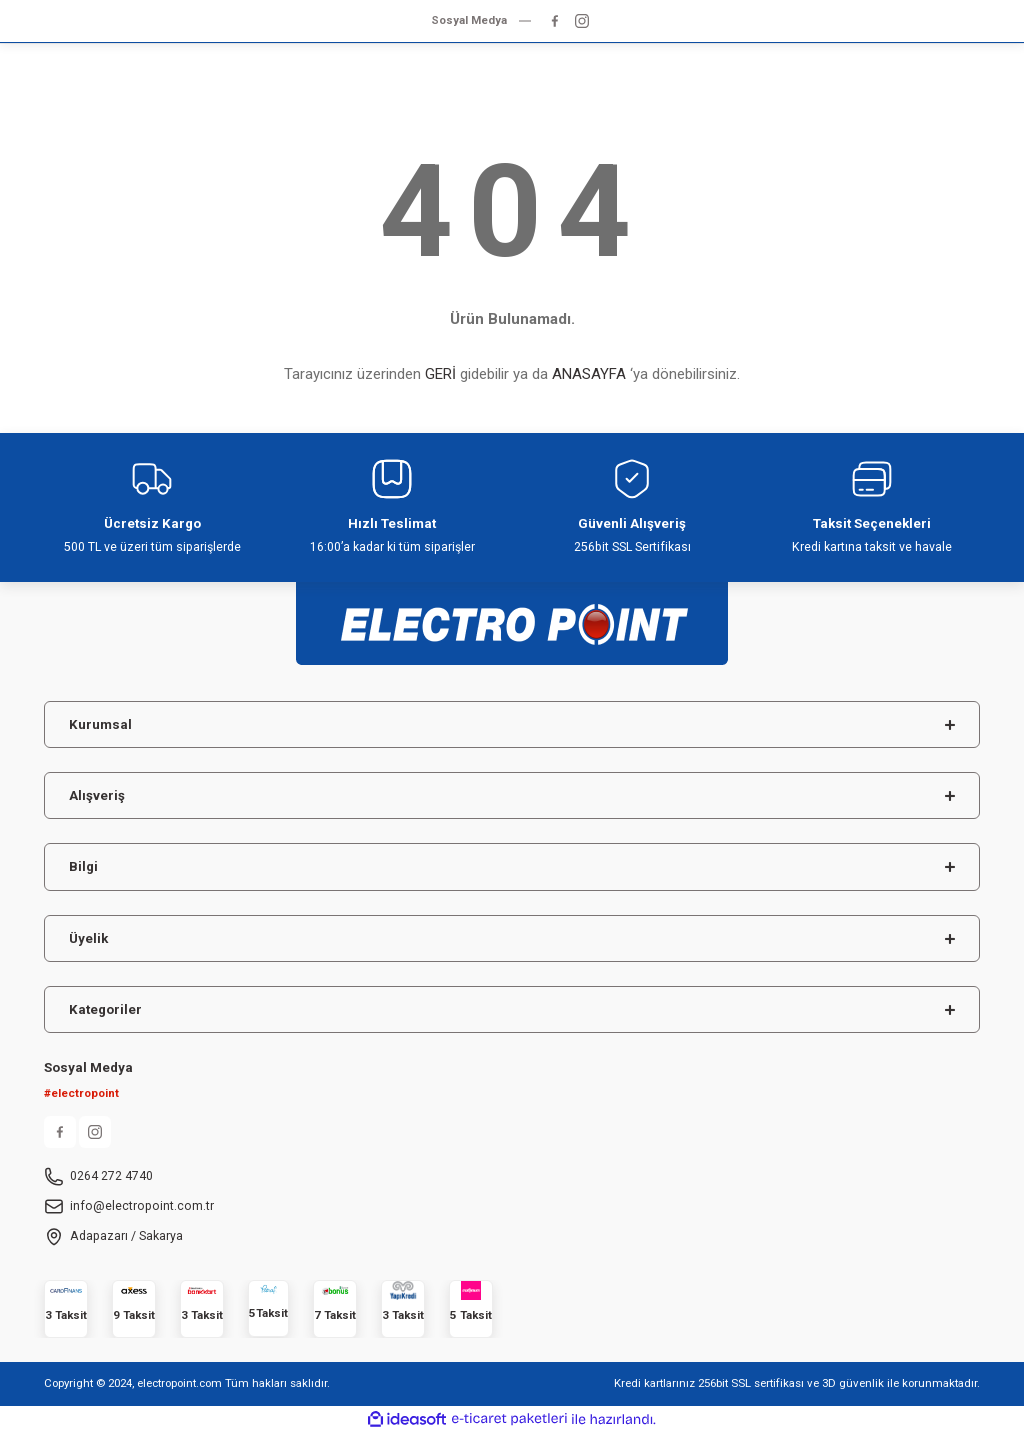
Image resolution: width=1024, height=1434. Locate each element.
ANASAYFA (589, 374)
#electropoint (81, 1093)
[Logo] (512, 614)
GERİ (440, 374)
